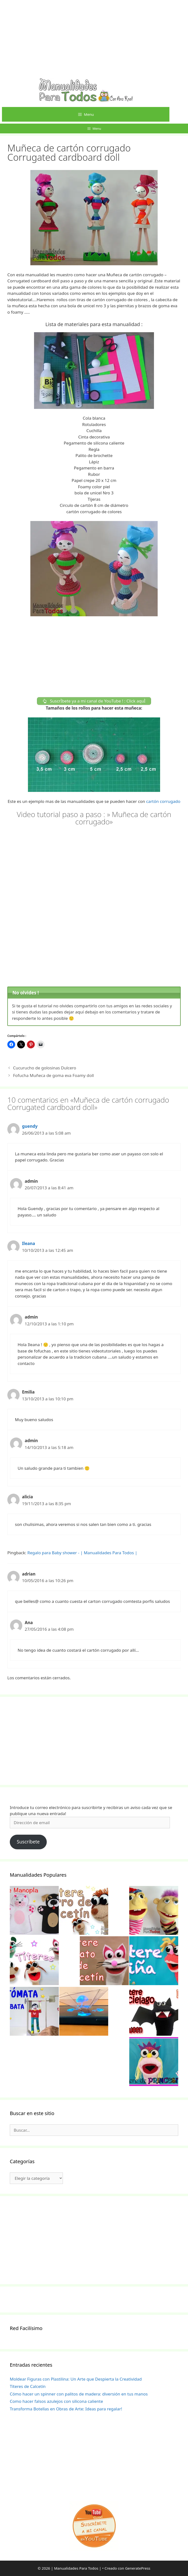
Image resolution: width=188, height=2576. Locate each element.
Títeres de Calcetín (28, 2386)
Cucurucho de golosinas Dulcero (44, 1068)
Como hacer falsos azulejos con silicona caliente (56, 2401)
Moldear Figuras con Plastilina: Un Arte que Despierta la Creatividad (76, 2379)
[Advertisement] (94, 656)
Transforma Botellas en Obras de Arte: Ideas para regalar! (66, 2409)
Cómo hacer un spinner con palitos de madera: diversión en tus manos (79, 2394)
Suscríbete (28, 1842)
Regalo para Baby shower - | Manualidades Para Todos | (82, 1552)
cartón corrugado (163, 801)
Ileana (28, 1243)
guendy (29, 1126)
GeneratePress (137, 2568)
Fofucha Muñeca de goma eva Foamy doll (53, 1075)
